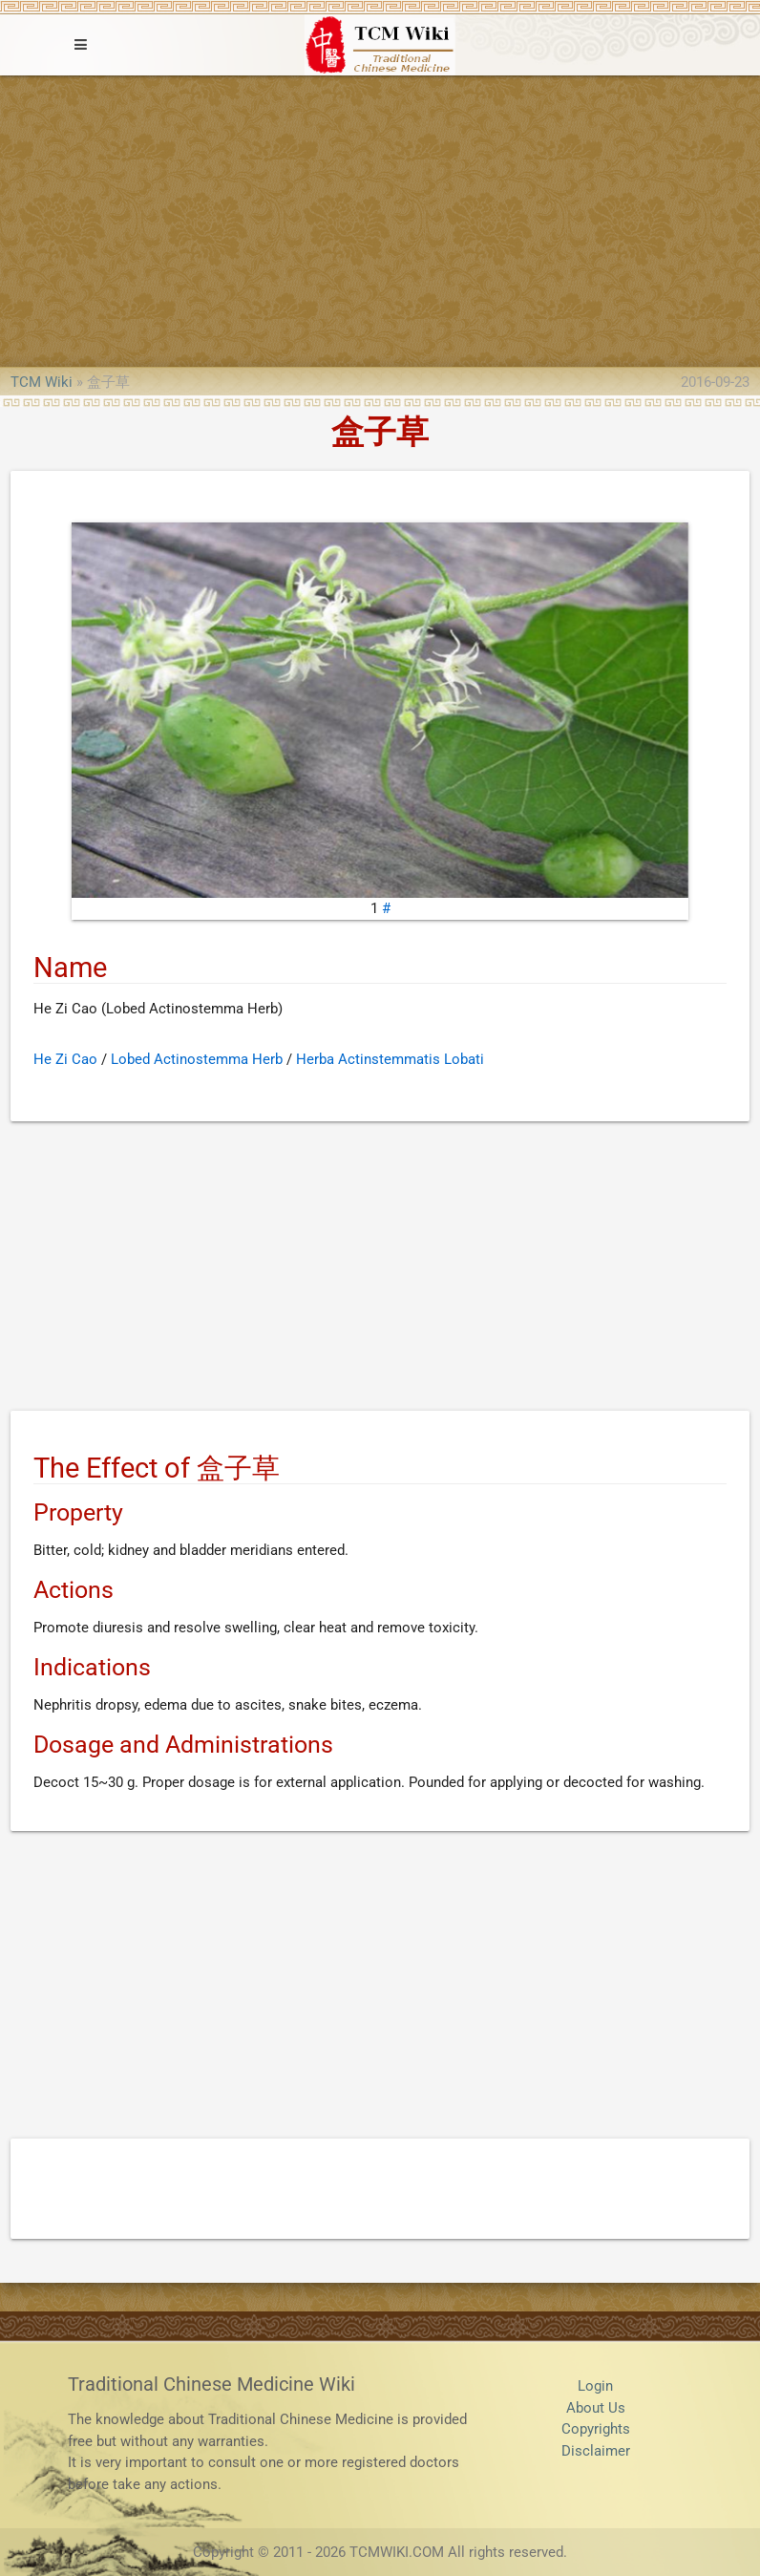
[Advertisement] (380, 218)
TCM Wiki (42, 382)
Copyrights (595, 2429)
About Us (595, 2407)
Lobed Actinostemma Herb (197, 1059)
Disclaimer (595, 2450)
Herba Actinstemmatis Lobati (390, 1059)
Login (595, 2386)
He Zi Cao (65, 1059)
